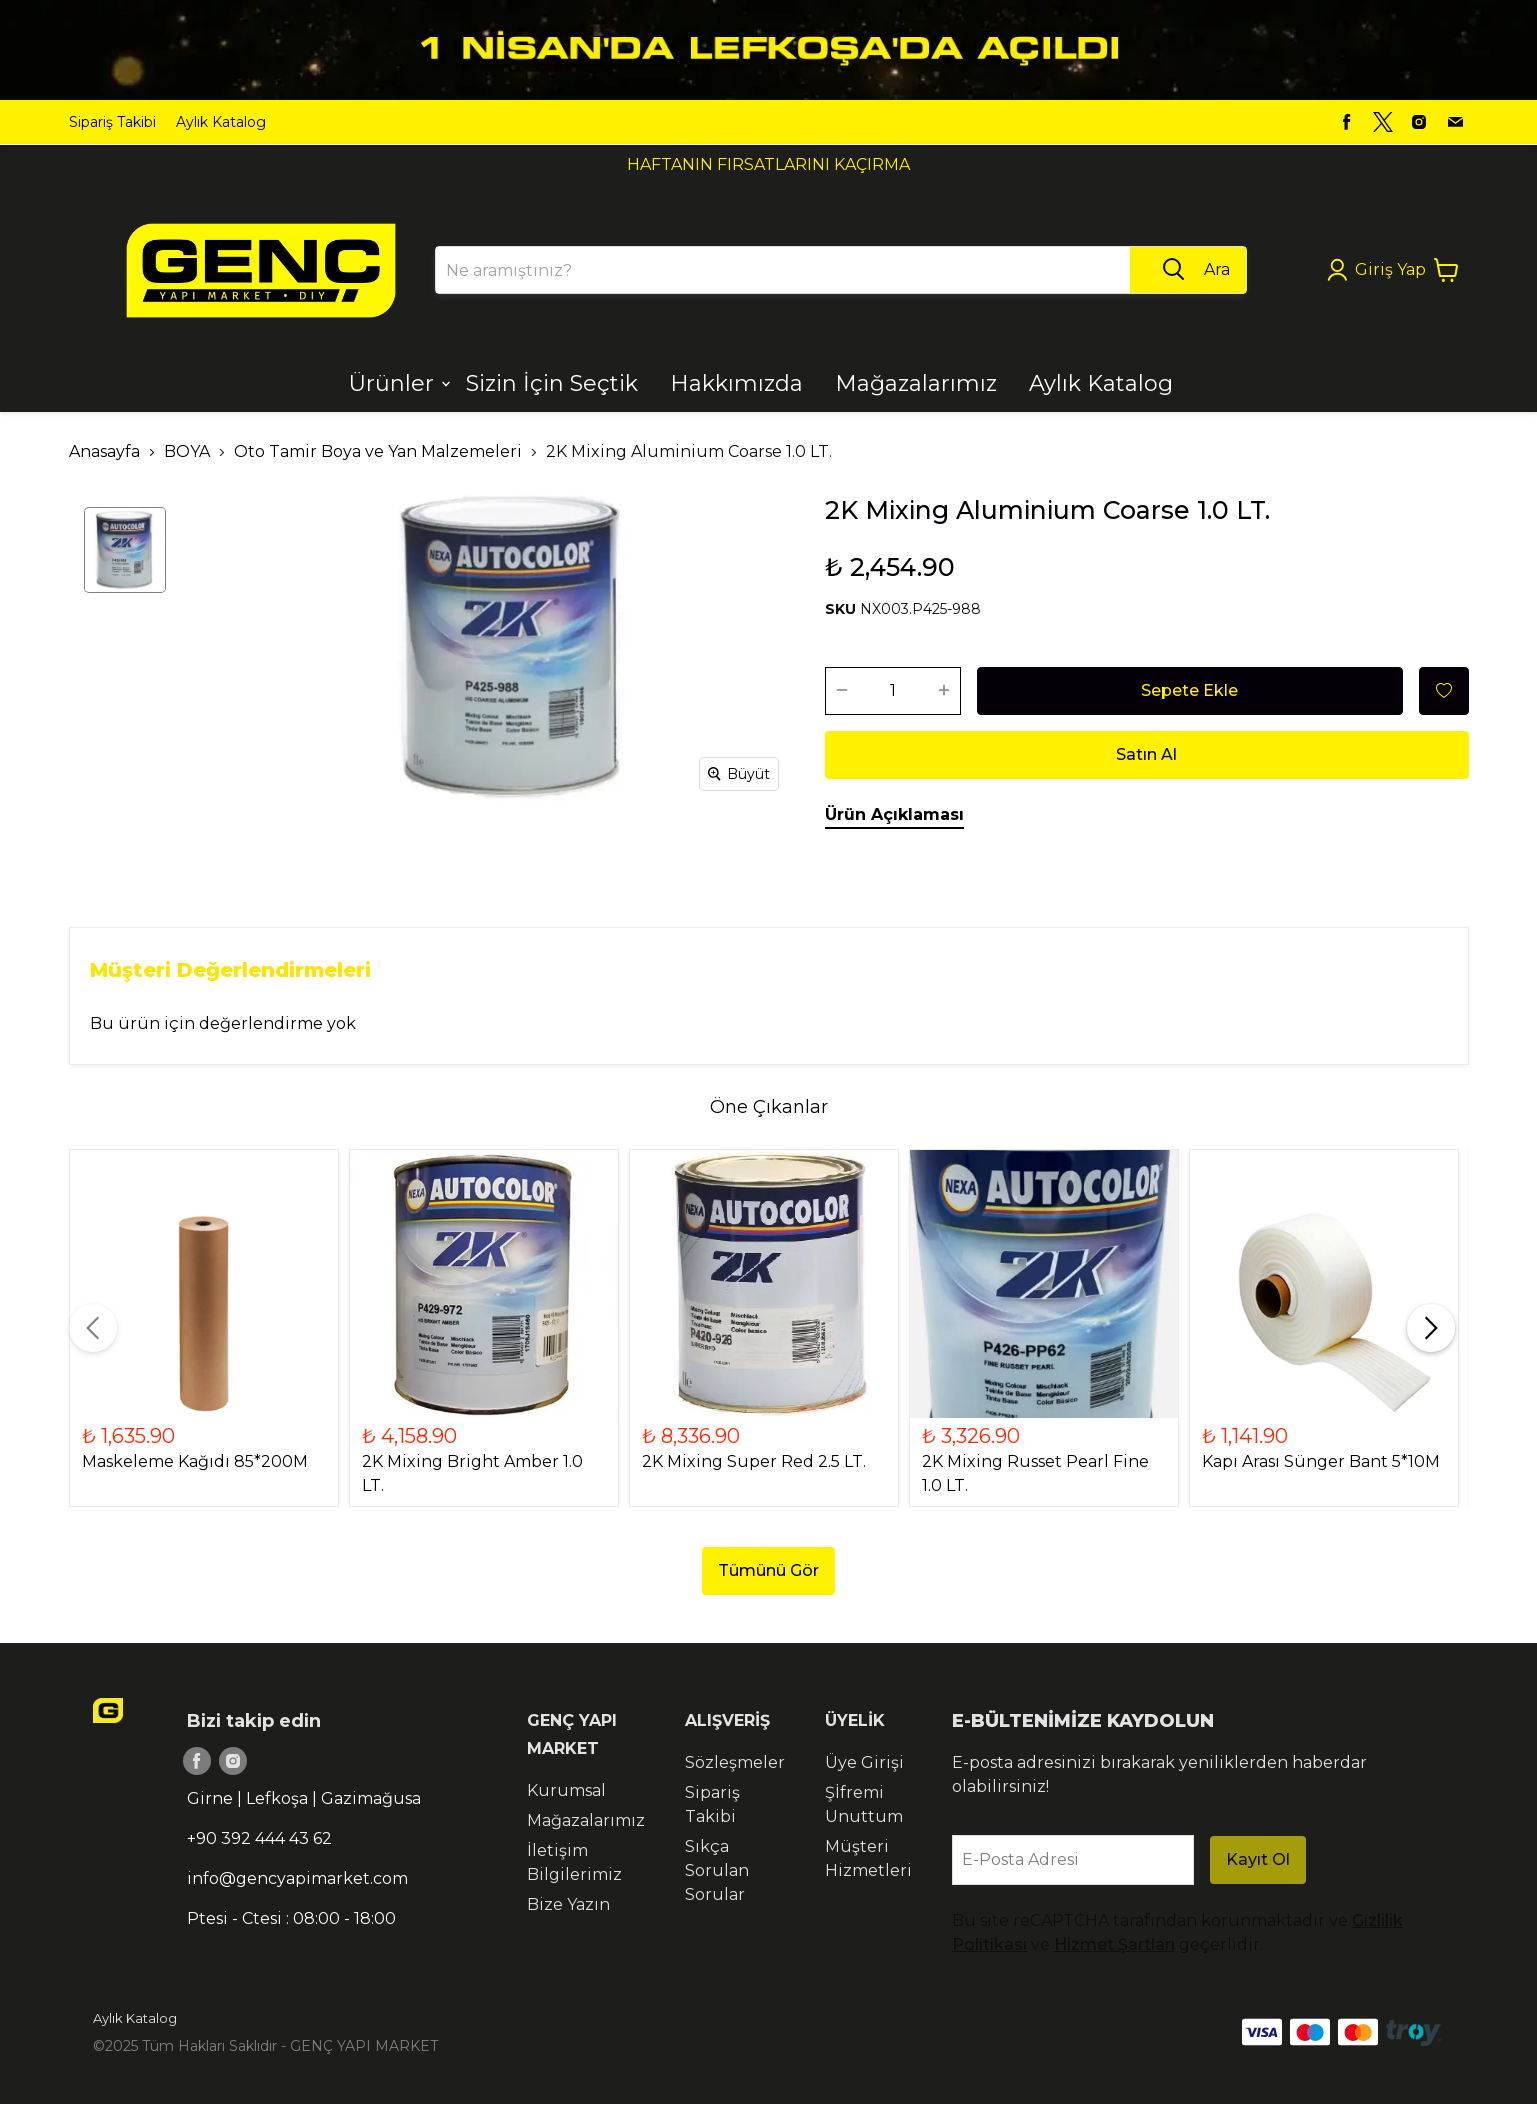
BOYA (187, 451)
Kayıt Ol (1258, 1859)
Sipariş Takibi (112, 122)
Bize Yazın (568, 1904)
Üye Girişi (864, 1762)
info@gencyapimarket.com (297, 1878)
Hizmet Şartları (1114, 1944)
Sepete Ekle (1189, 690)
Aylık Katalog (221, 122)
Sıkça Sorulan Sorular (717, 1870)
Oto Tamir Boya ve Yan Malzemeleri (378, 451)
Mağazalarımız (586, 1820)
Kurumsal (566, 1790)
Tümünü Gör (768, 1570)
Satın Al (1146, 754)
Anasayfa (104, 451)
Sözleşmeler (735, 1762)
